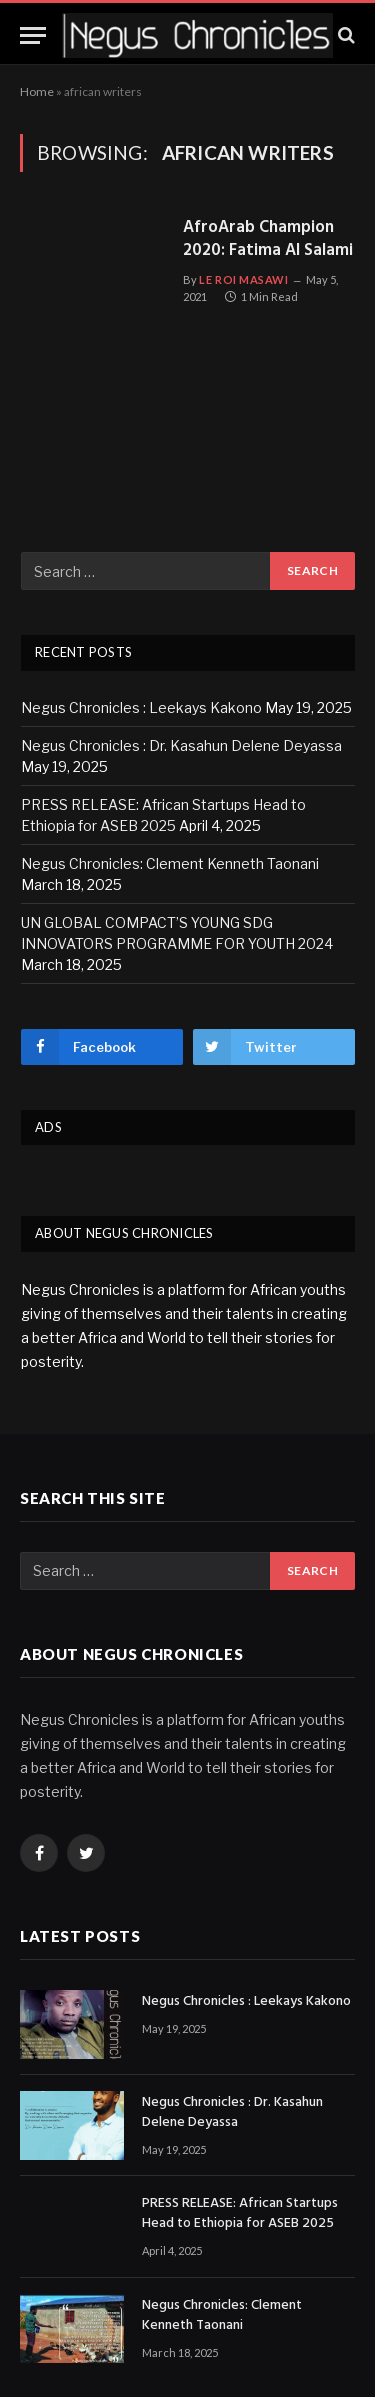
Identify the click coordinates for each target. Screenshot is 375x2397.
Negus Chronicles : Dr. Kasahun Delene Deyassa (181, 745)
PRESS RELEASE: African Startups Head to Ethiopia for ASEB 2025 (240, 2214)
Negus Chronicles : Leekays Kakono (141, 707)
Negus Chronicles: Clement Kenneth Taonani (170, 863)
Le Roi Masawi (243, 279)
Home (37, 91)
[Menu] (33, 35)
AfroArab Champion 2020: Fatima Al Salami (268, 240)
